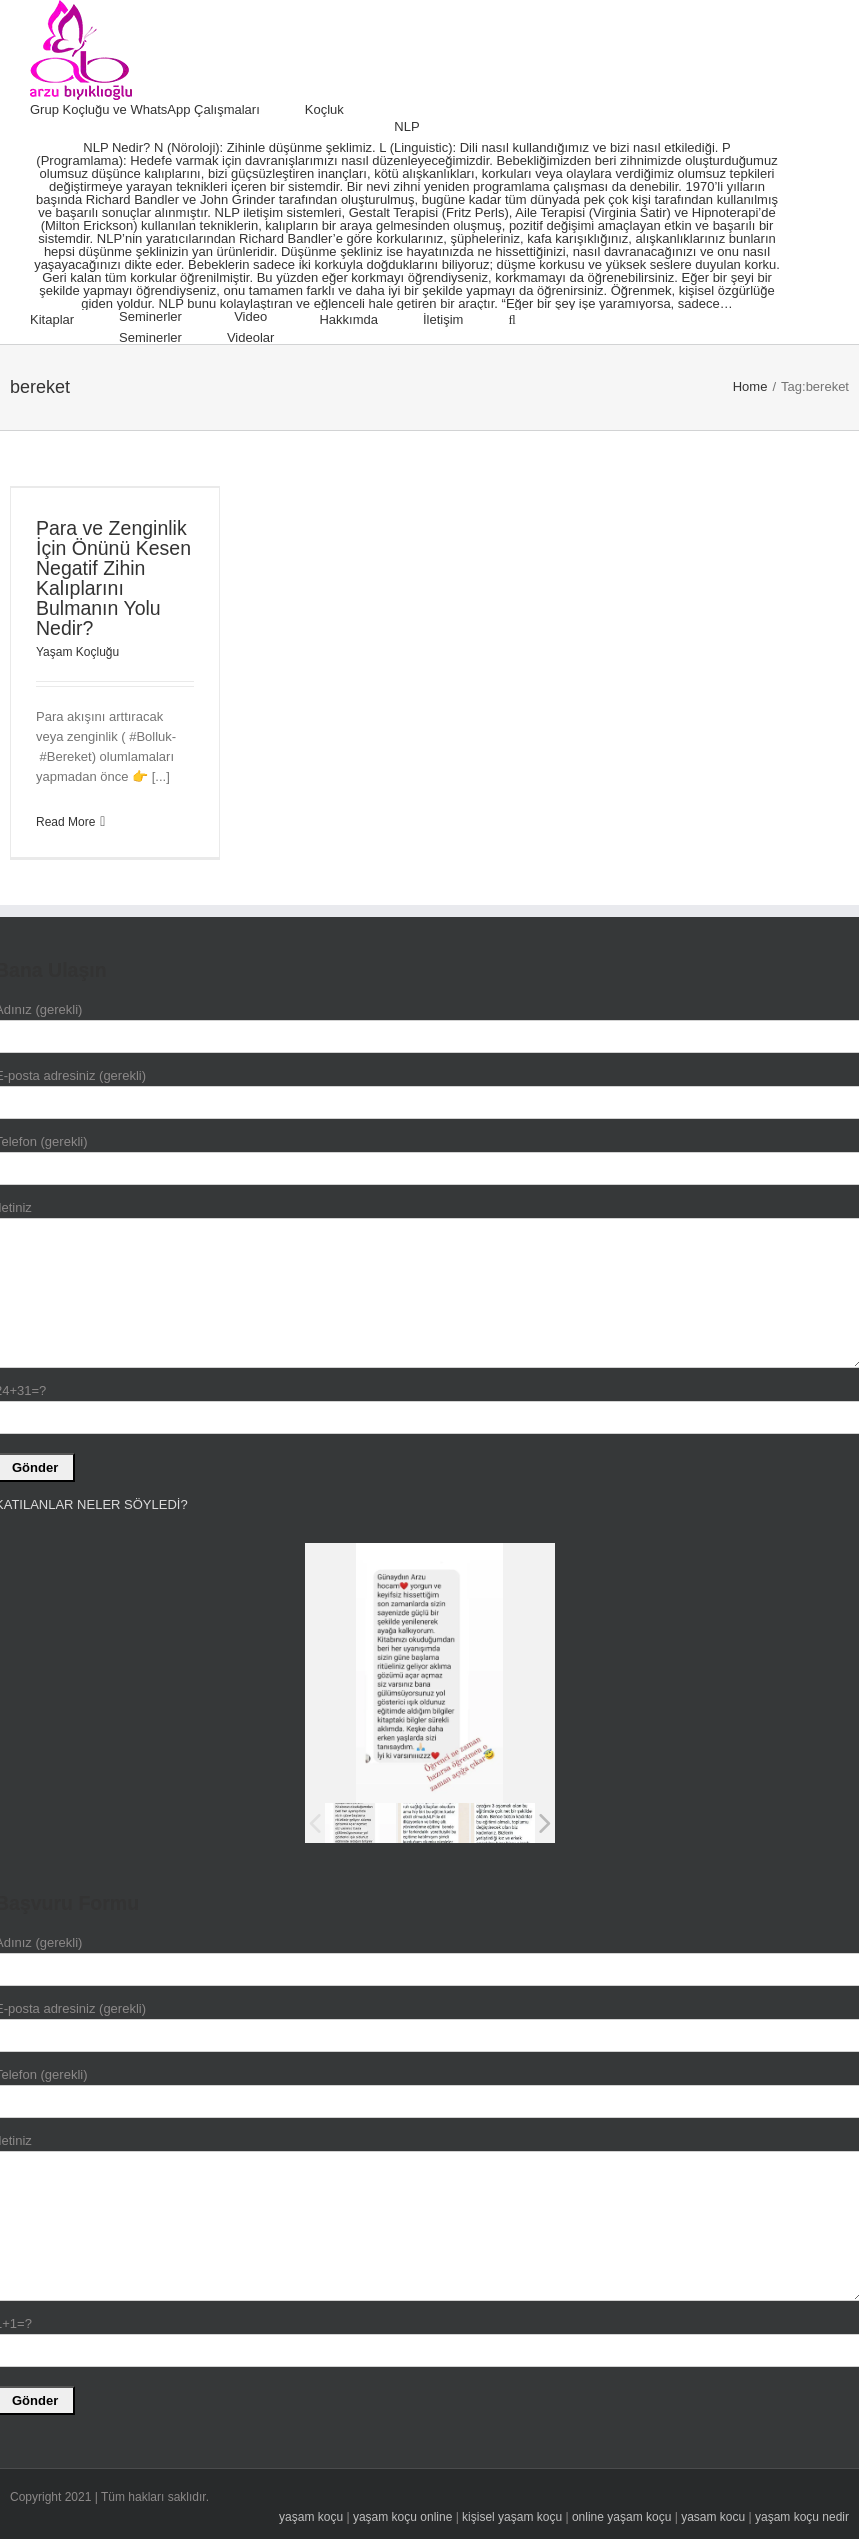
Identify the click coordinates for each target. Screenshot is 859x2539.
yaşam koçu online (402, 2517)
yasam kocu (713, 2517)
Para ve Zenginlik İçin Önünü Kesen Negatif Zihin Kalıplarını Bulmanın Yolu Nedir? (113, 578)
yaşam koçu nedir (802, 2517)
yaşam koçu (311, 2517)
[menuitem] (167, 110)
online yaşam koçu (621, 2517)
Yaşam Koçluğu (77, 652)
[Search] (511, 320)
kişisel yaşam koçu (512, 2517)
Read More (65, 822)
